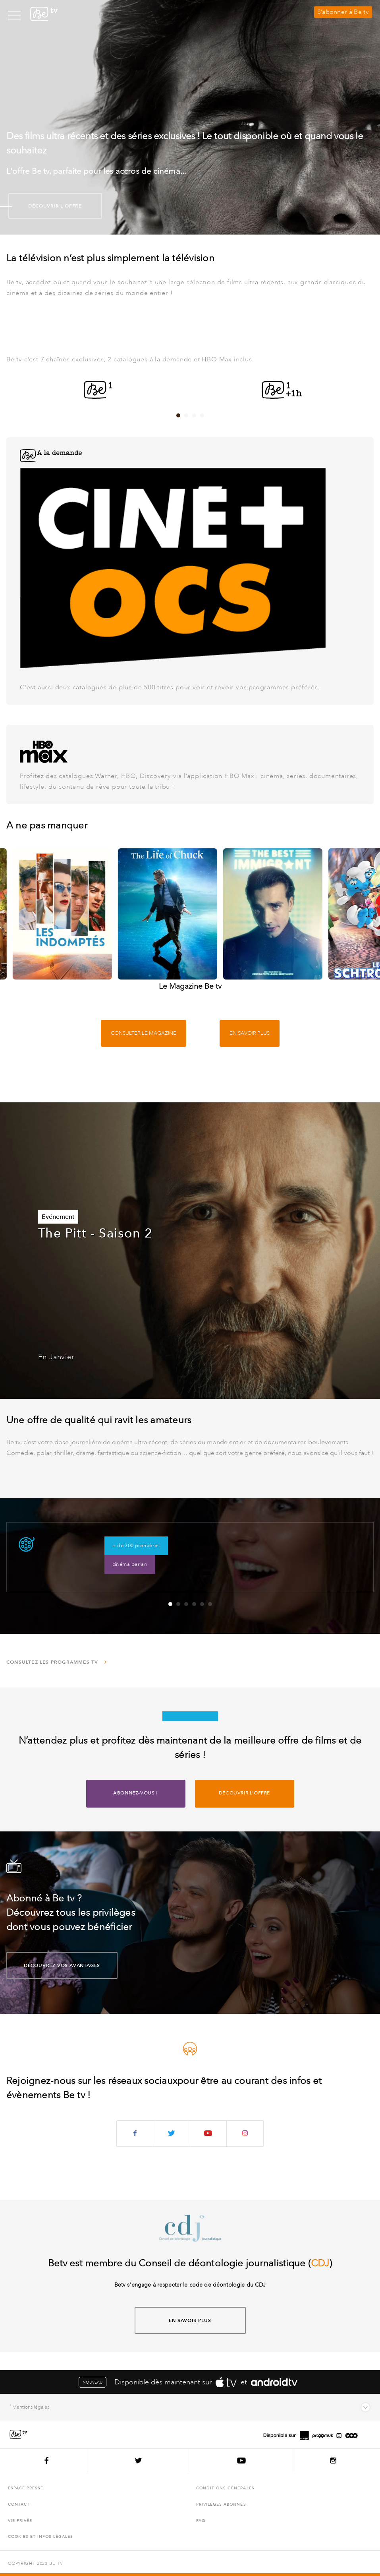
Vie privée (20, 2520)
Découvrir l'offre (45, 206)
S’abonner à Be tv (343, 12)
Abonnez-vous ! (135, 1793)
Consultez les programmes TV (56, 1662)
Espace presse (25, 2488)
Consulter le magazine (143, 1033)
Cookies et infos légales (40, 2536)
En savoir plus (250, 1033)
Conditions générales (225, 2488)
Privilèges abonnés (221, 2504)
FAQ (200, 2520)
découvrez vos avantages (53, 1965)
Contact (19, 2504)
